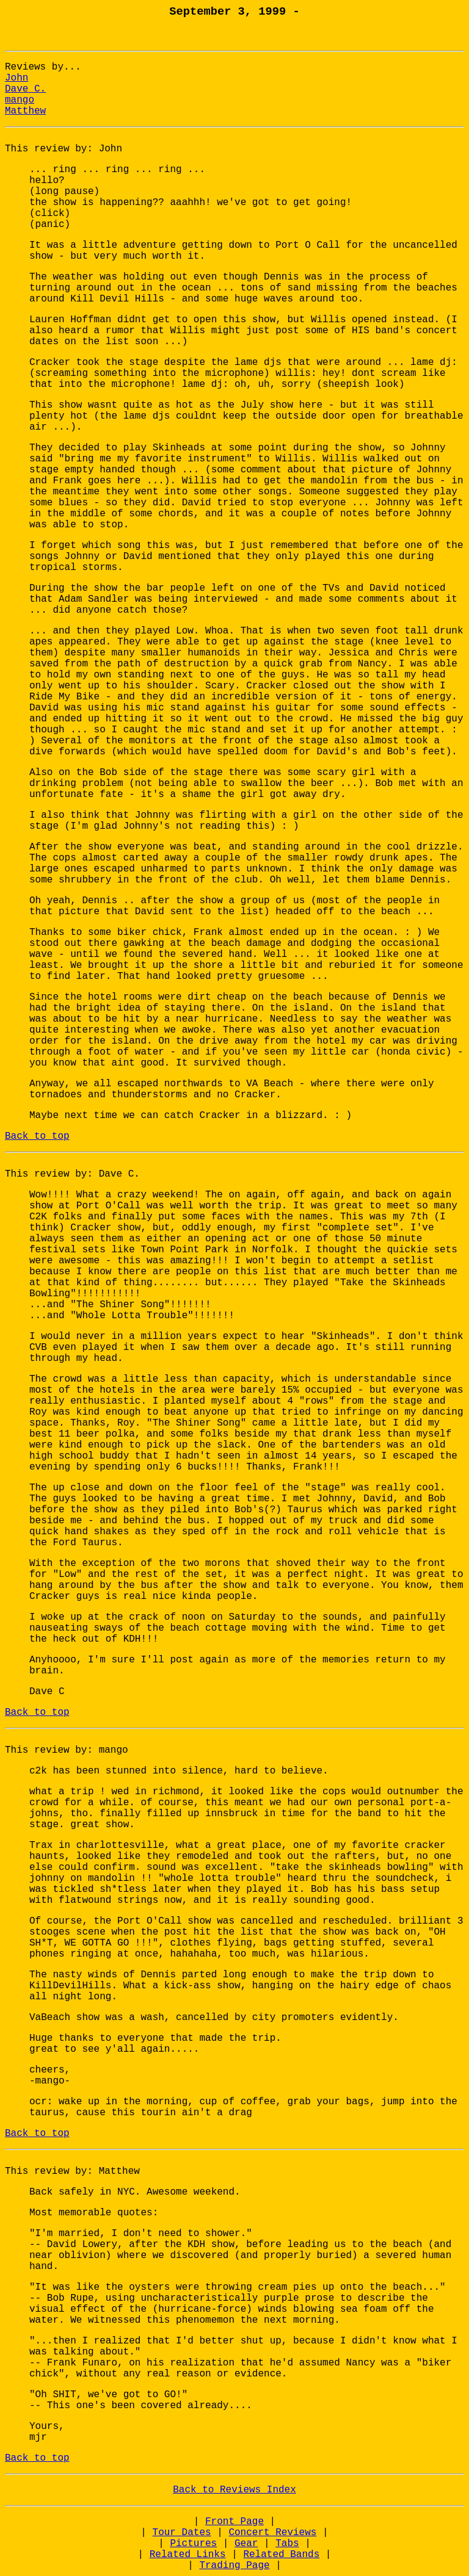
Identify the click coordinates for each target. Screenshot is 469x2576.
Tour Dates (182, 2532)
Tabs (287, 2543)
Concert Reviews (272, 2532)
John (16, 78)
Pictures (193, 2543)
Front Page (234, 2521)
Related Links (188, 2554)
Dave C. (25, 89)
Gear (246, 2543)
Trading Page (234, 2565)
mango (19, 100)
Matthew (25, 111)
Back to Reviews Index (234, 2489)
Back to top (37, 1136)
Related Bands (281, 2554)
